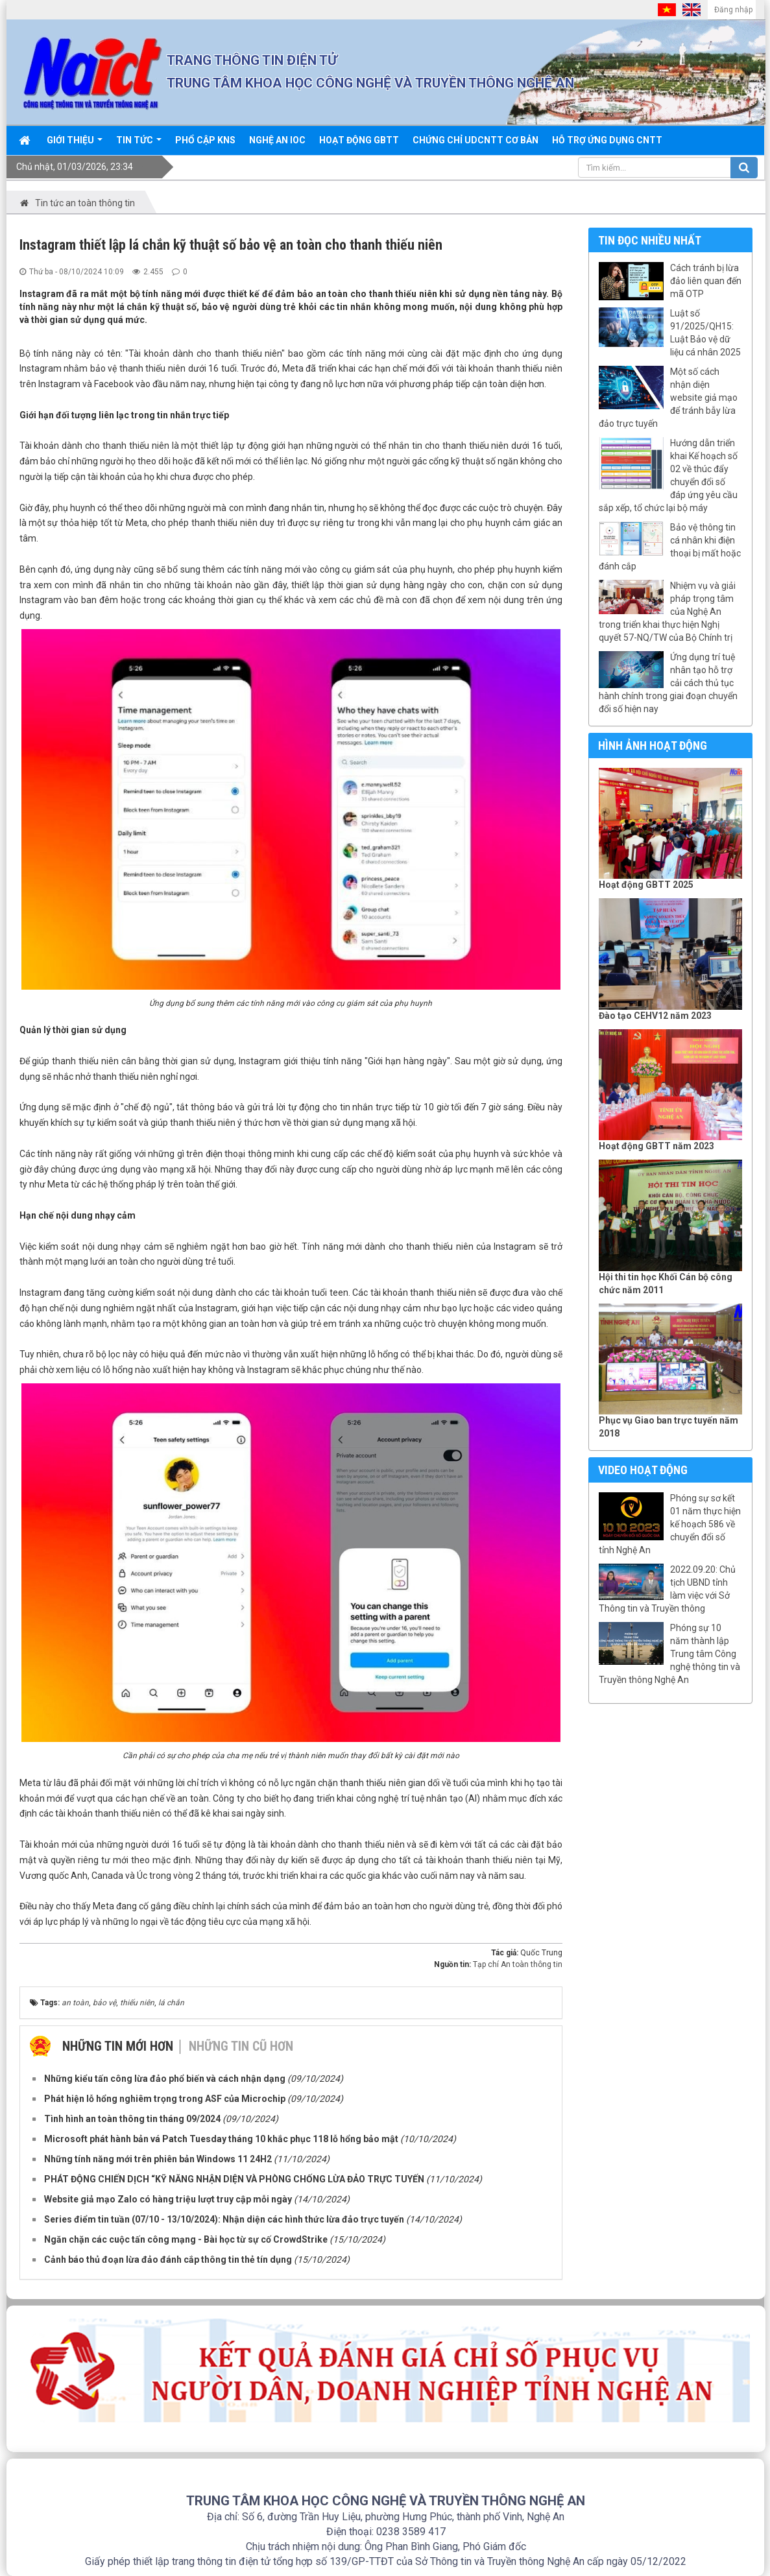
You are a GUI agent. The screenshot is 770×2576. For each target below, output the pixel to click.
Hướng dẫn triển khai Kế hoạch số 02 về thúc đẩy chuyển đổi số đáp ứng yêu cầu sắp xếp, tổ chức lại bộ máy (668, 475)
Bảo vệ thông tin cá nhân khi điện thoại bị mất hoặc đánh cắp (670, 546)
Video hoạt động (643, 1470)
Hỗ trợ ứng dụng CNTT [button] (607, 140)
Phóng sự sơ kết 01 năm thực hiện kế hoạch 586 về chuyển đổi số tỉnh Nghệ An (670, 1524)
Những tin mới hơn (117, 2046)
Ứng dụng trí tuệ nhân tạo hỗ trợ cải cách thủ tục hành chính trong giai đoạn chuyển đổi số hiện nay (668, 683)
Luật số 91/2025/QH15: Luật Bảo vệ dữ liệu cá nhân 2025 (705, 332)
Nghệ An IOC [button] (277, 140)
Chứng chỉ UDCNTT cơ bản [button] (475, 140)
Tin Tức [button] (139, 144)
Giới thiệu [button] (74, 144)
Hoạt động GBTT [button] (359, 140)
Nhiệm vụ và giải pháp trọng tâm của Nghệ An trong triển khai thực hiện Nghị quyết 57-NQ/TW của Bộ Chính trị (667, 611)
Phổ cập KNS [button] (205, 140)
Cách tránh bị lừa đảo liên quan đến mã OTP (705, 281)
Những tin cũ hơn (241, 2046)
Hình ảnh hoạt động (652, 745)
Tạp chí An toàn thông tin (517, 1964)
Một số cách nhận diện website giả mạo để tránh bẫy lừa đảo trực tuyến (668, 397)
